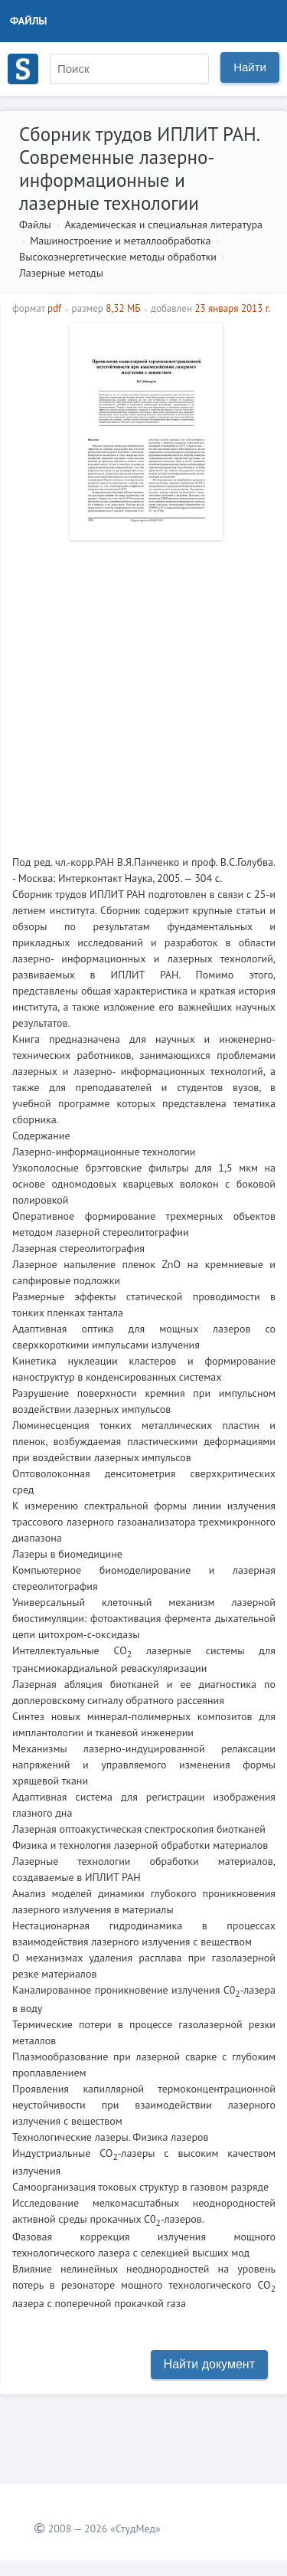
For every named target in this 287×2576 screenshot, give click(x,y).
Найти (249, 67)
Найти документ (209, 2364)
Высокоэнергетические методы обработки (118, 257)
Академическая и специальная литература (163, 224)
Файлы (28, 21)
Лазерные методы (61, 273)
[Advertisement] (143, 691)
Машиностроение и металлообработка (120, 240)
